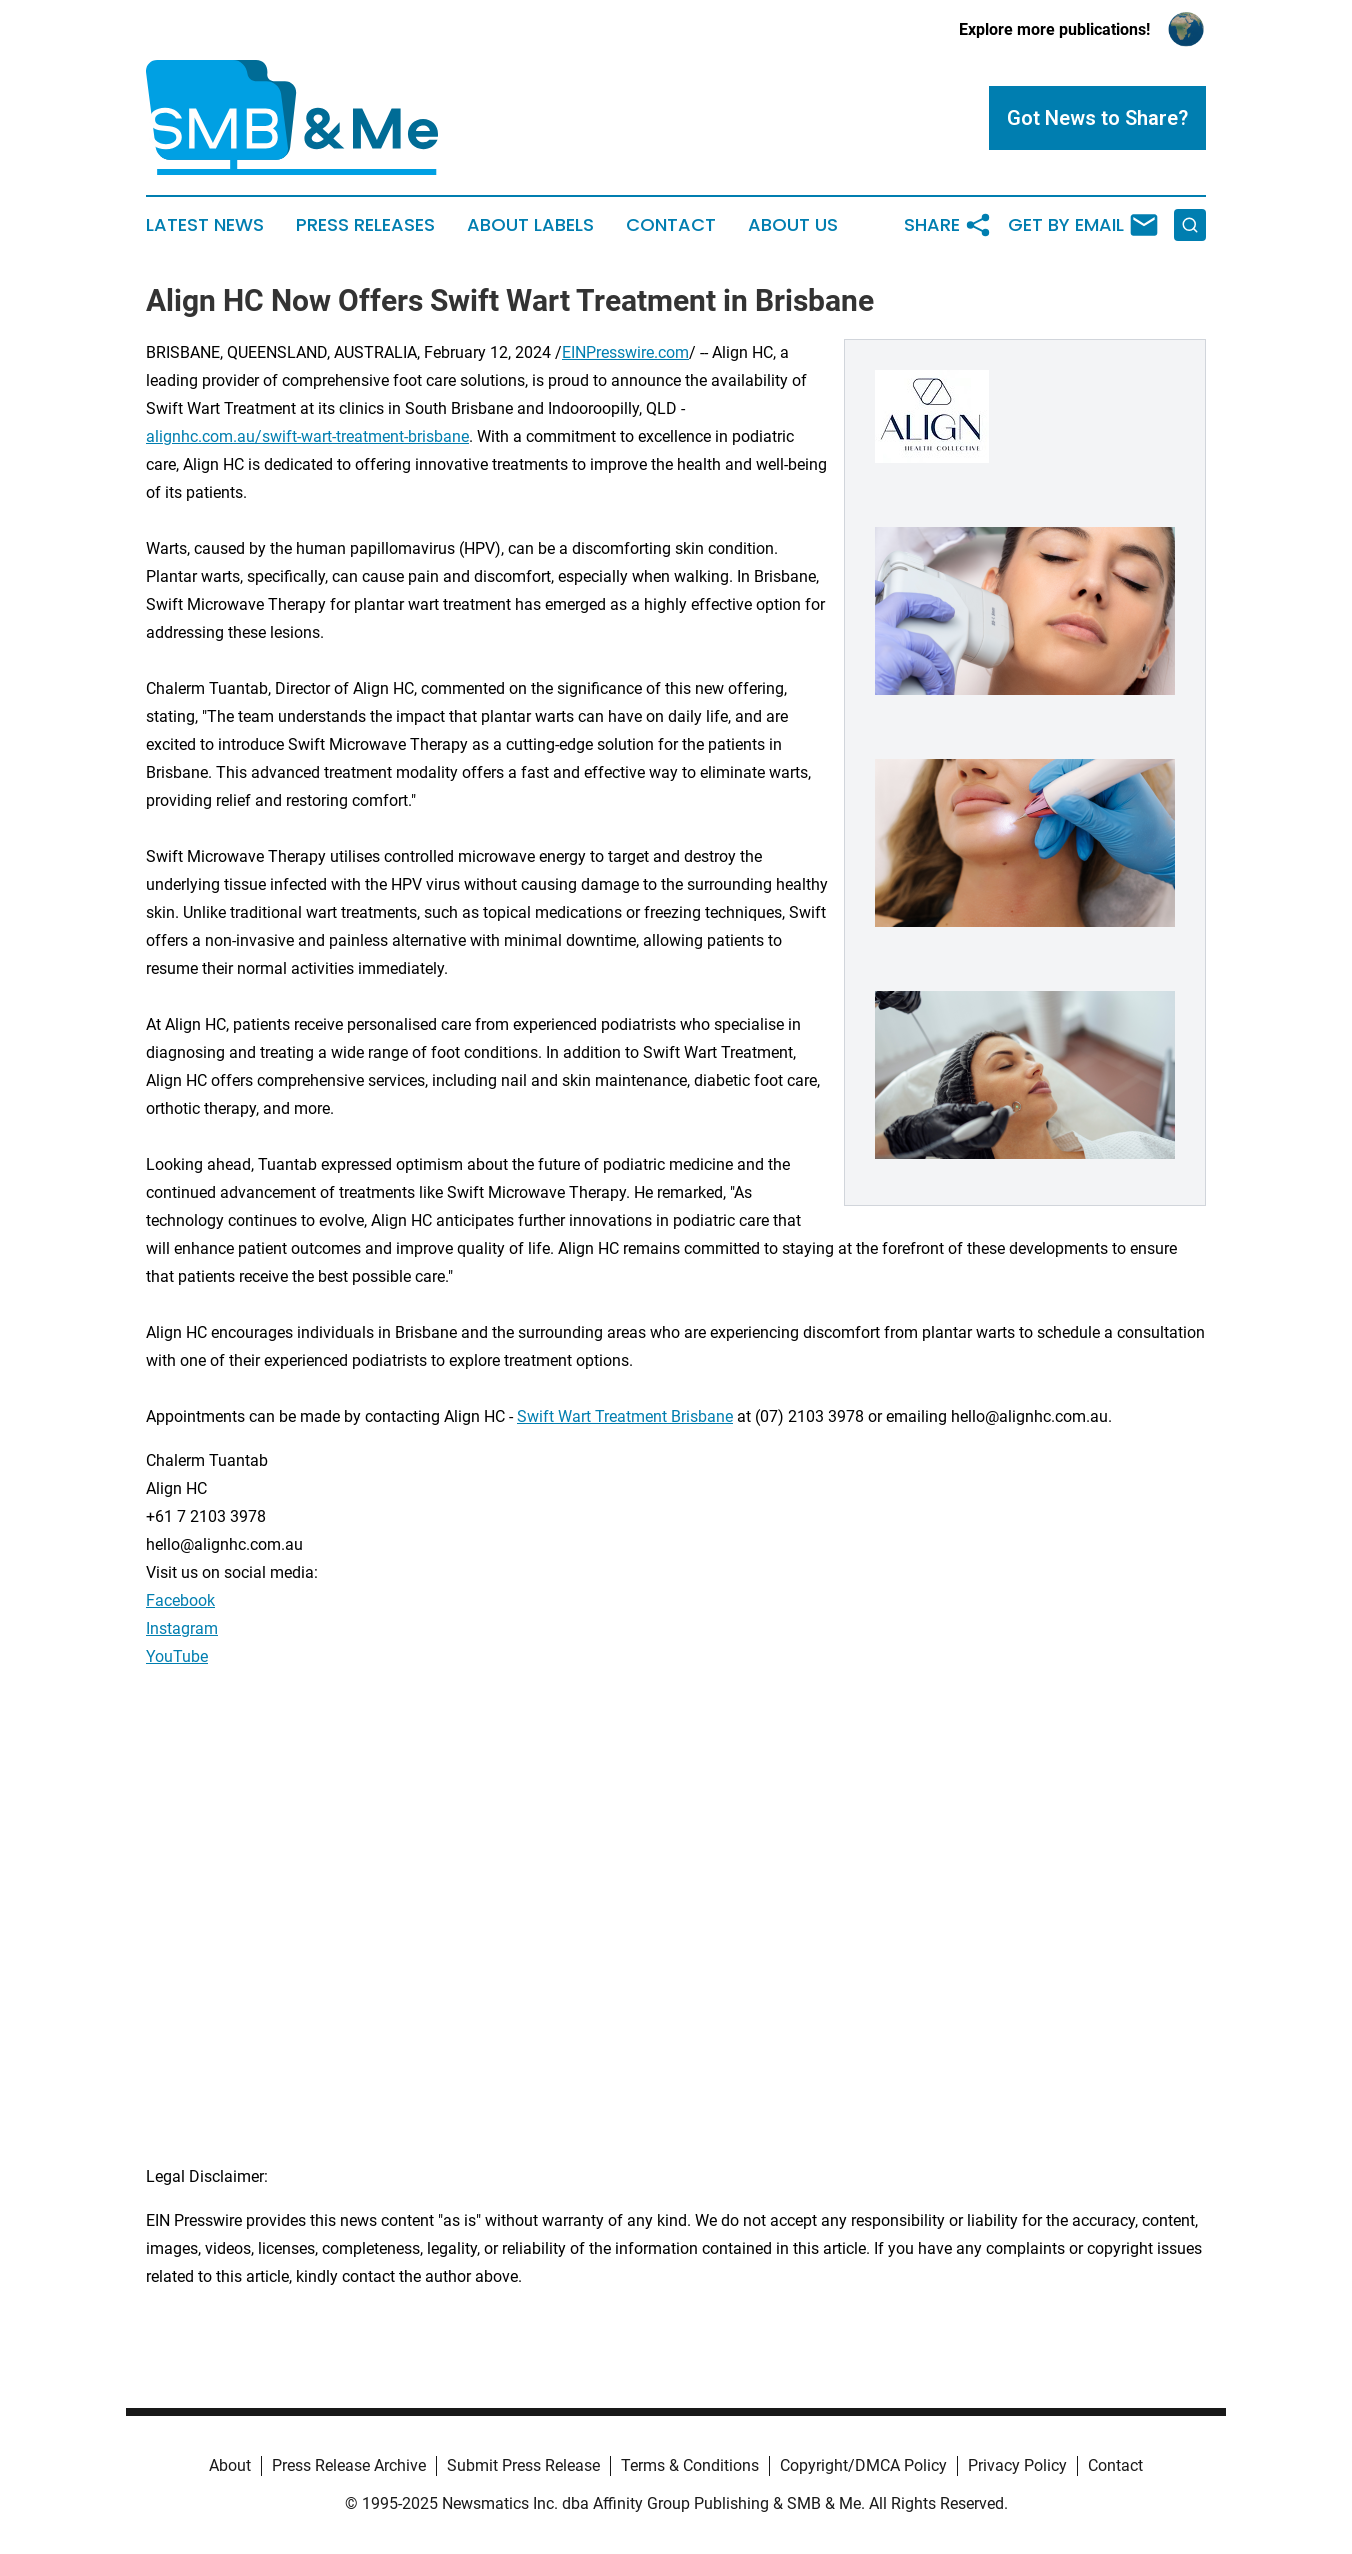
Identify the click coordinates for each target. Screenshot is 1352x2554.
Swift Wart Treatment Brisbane (625, 1416)
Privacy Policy (1017, 2465)
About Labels (530, 225)
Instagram (182, 1628)
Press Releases (365, 225)
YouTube (177, 1656)
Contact (671, 225)
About (230, 2465)
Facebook (180, 1600)
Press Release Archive (349, 2465)
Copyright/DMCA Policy (863, 2465)
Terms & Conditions (690, 2465)
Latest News (205, 225)
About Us (793, 225)
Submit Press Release (523, 2465)
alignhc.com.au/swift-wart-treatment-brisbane (307, 436)
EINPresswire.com (625, 352)
